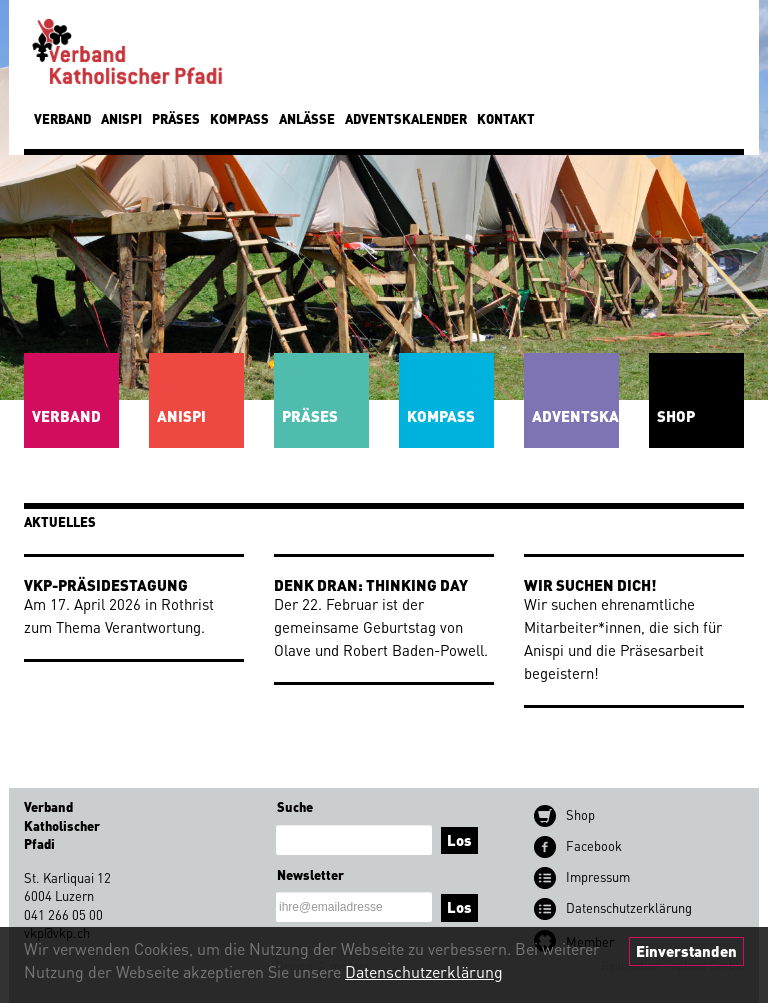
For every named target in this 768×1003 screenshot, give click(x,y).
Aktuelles (60, 521)
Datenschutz (629, 907)
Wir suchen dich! (590, 585)
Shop (580, 814)
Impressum (598, 876)
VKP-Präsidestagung (106, 585)
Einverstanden (686, 951)
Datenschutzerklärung (424, 971)
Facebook (594, 845)
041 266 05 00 (63, 914)
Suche (295, 806)
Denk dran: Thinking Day (371, 585)
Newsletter (310, 874)
